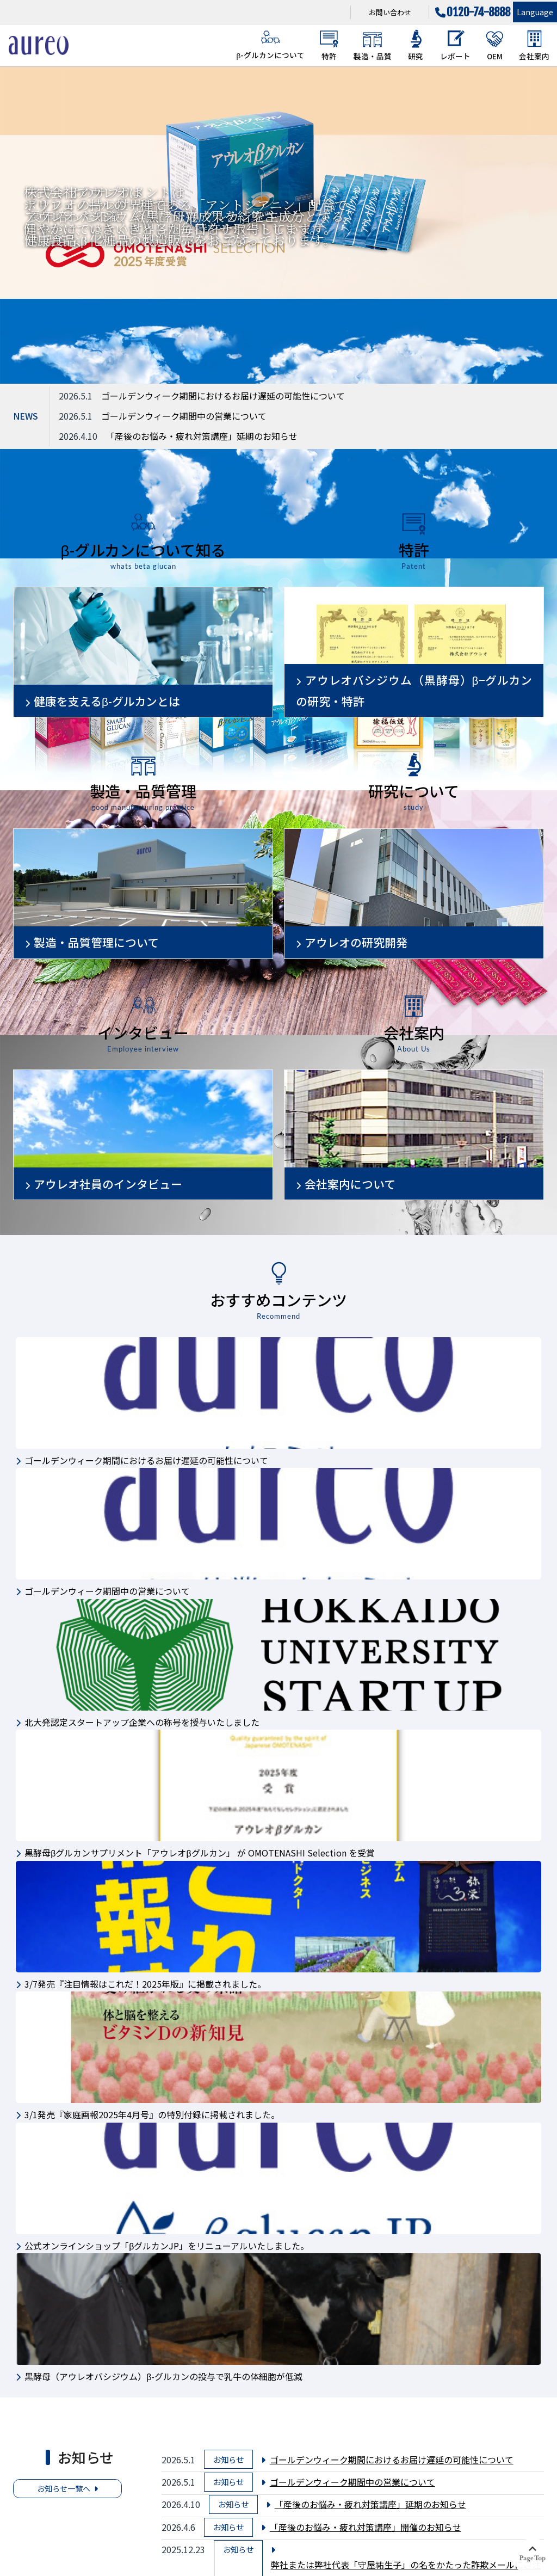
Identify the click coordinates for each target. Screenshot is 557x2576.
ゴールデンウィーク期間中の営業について (184, 415)
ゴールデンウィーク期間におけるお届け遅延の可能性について (223, 395)
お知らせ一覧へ (63, 2488)
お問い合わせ (390, 12)
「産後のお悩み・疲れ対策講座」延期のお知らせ (202, 435)
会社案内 (534, 45)
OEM (494, 45)
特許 (328, 45)
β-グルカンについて (270, 44)
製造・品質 (373, 45)
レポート (455, 45)
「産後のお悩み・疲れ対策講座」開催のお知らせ (365, 2527)
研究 (415, 45)
